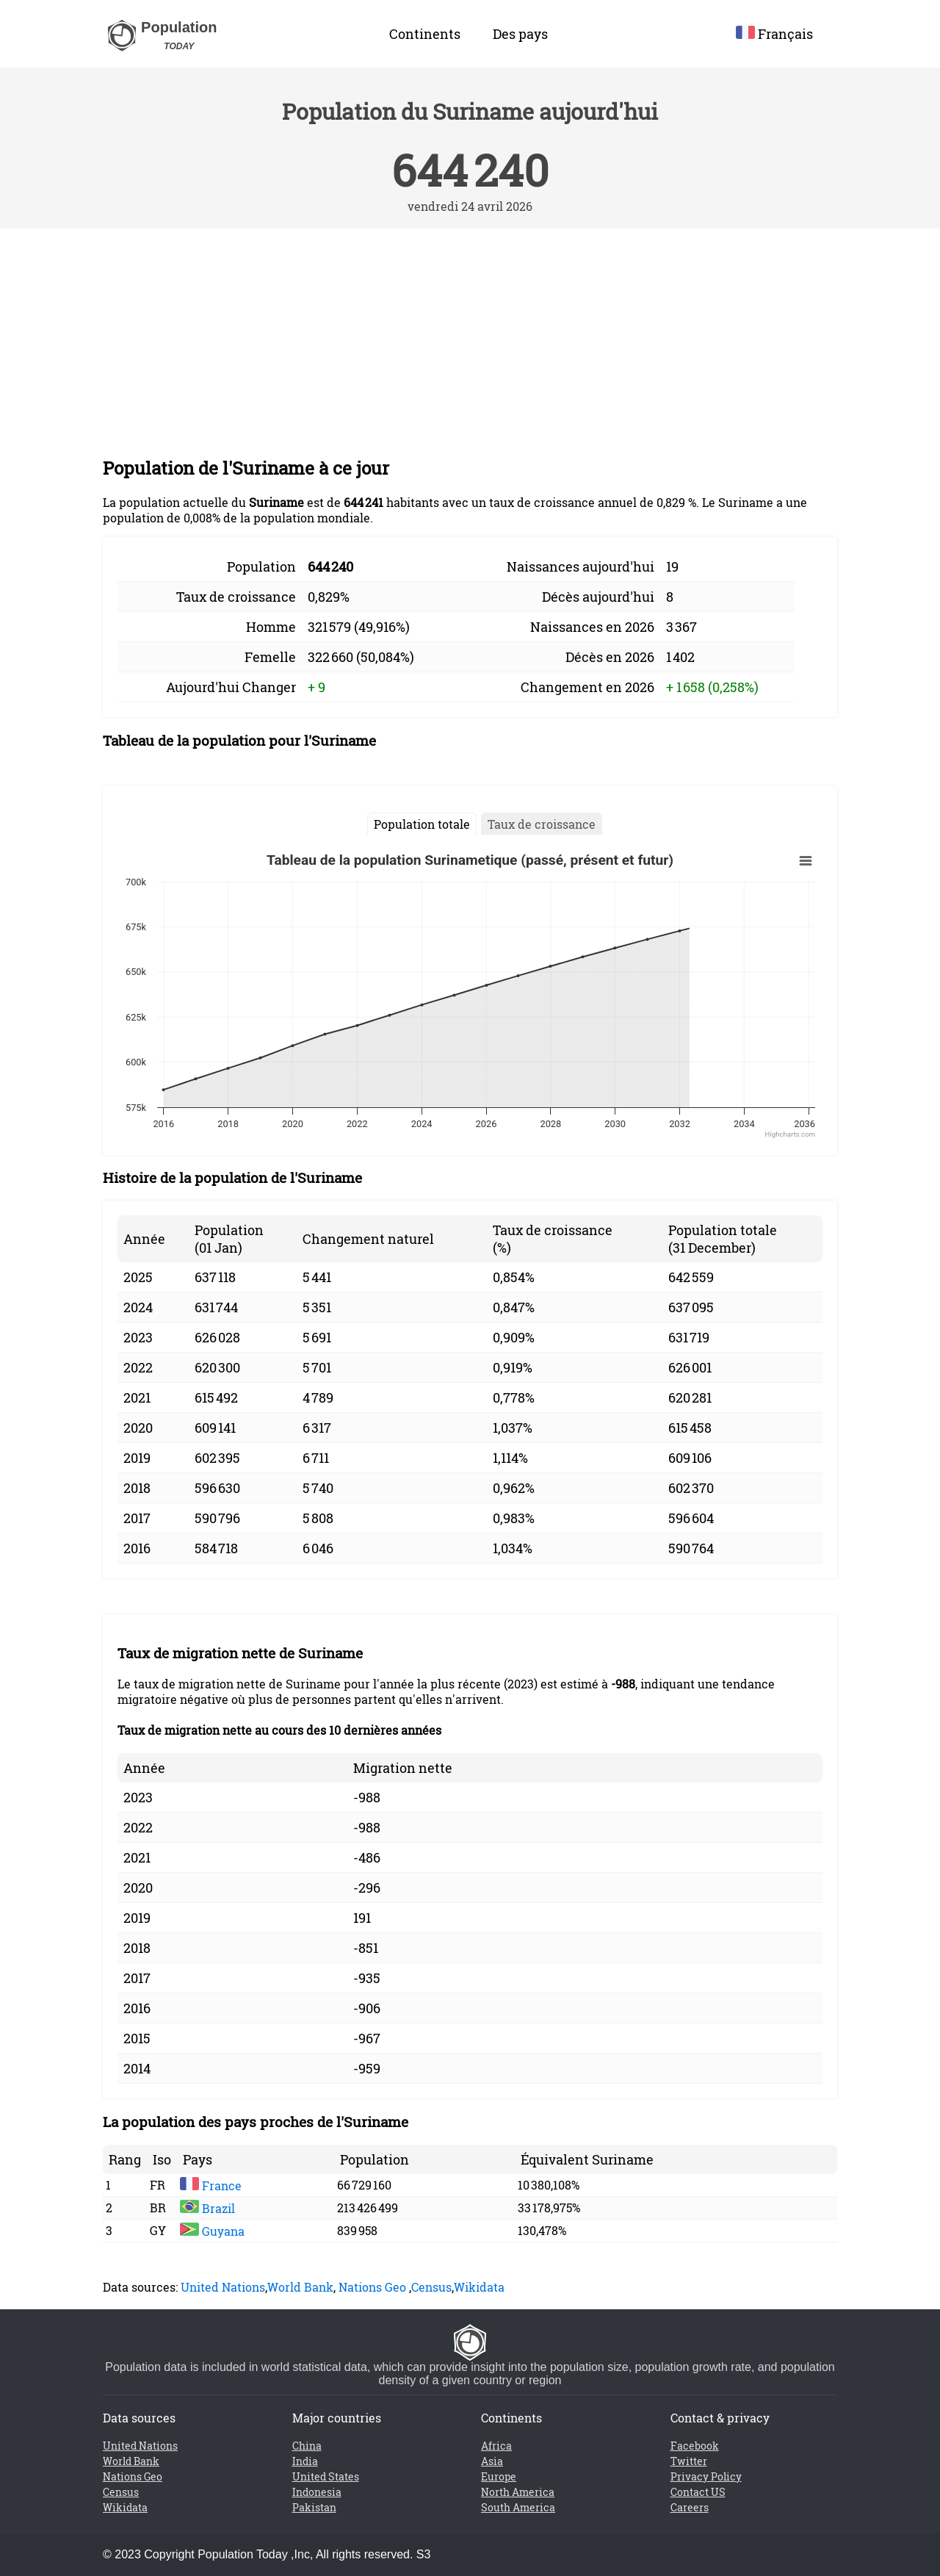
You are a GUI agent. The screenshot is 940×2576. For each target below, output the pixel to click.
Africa (496, 2446)
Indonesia (316, 2492)
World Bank (300, 2287)
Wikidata (479, 2287)
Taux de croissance (542, 824)
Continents (424, 34)
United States (325, 2476)
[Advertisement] (470, 339)
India (305, 2461)
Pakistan (314, 2507)
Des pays (520, 34)
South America (518, 2507)
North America (517, 2492)
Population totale (422, 824)
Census (431, 2287)
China (307, 2446)
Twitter (688, 2461)
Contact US (698, 2492)
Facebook (694, 2446)
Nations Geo (372, 2287)
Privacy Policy (706, 2476)
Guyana (212, 2231)
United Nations (223, 2287)
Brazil (207, 2208)
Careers (689, 2507)
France (211, 2185)
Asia (492, 2461)
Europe (498, 2476)
